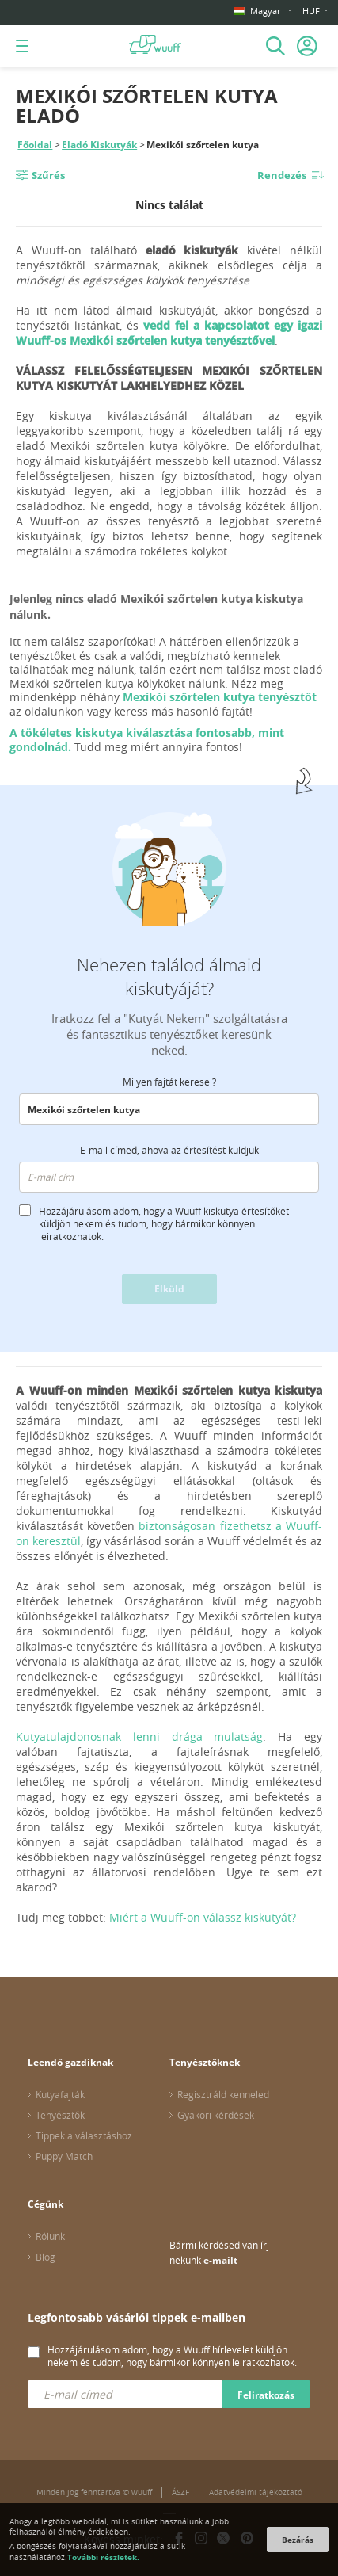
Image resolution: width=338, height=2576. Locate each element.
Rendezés (281, 175)
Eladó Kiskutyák (99, 144)
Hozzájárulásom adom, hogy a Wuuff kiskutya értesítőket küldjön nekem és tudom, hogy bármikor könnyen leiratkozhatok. (164, 1223)
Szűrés (48, 175)
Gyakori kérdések (215, 2115)
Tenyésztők (60, 2115)
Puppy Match (64, 2156)
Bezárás (297, 2539)
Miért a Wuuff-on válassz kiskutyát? (202, 1917)
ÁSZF (180, 2492)
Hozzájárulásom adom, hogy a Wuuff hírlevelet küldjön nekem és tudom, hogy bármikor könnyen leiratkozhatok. (172, 2355)
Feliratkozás (265, 2395)
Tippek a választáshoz (84, 2135)
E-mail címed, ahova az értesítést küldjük (169, 1149)
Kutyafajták (60, 2094)
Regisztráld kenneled (223, 2094)
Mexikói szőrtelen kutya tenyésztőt (220, 696)
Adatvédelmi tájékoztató (255, 2492)
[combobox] (169, 1109)
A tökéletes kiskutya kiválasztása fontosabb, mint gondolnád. (146, 739)
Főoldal (34, 144)
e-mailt (220, 2260)
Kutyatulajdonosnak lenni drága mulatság (139, 1736)
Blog (45, 2256)
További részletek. (103, 2557)
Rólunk (50, 2236)
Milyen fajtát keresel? (169, 1081)
